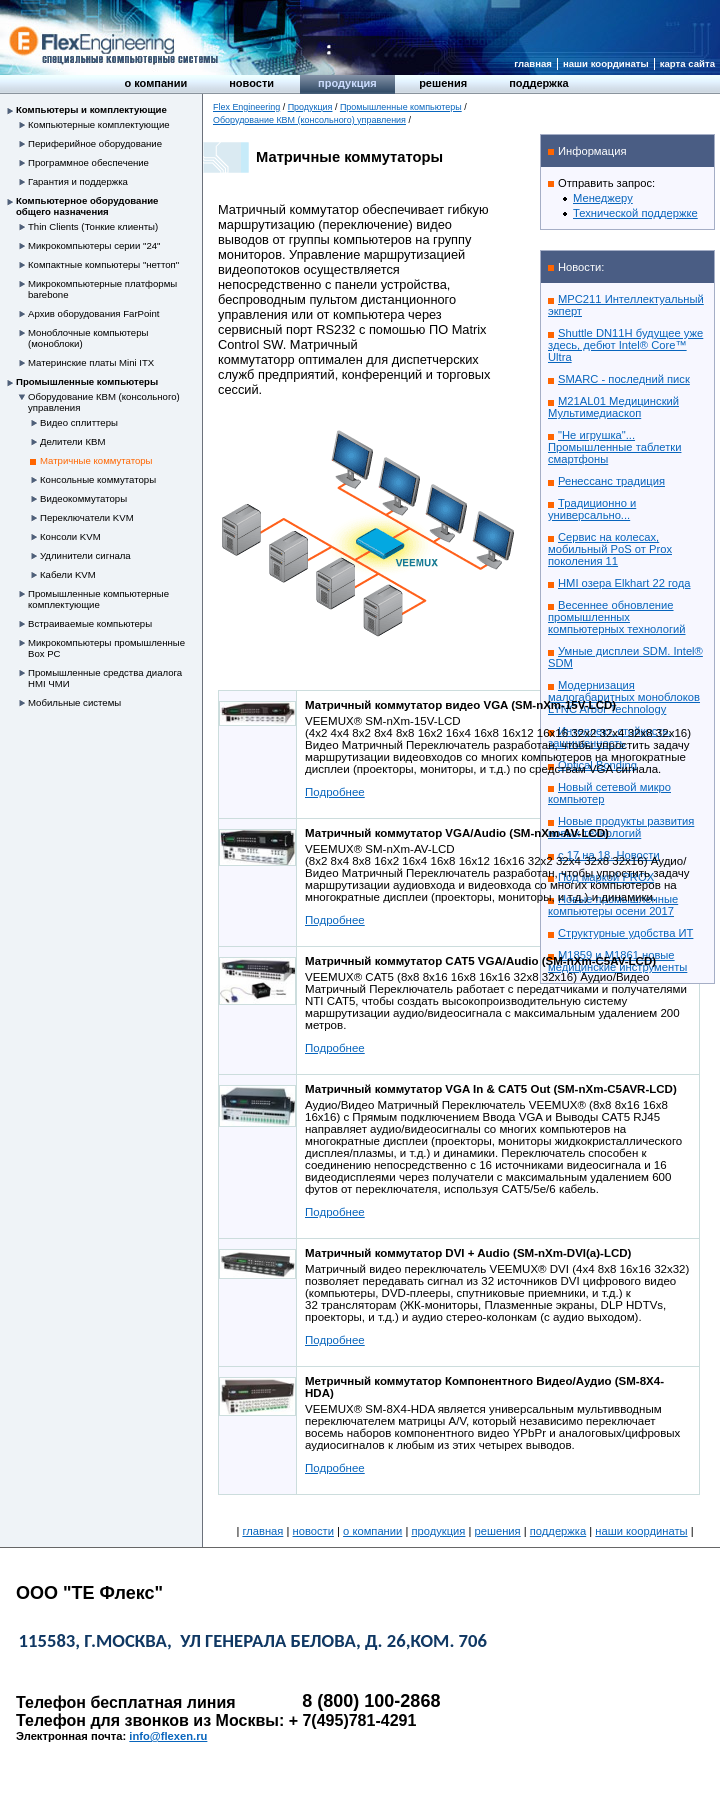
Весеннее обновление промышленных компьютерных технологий (617, 617)
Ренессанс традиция (611, 481)
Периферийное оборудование (95, 143)
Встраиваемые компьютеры (90, 623)
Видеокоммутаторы (83, 498)
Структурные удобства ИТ (625, 933)
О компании (155, 83)
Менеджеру (603, 198)
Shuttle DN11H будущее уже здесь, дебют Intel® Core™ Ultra (625, 345)
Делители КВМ (72, 441)
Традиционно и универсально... (592, 509)
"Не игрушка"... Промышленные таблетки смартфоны (614, 447)
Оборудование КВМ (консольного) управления (309, 120)
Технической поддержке (635, 213)
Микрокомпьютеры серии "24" (94, 245)
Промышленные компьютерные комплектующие (98, 599)
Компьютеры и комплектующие (91, 109)
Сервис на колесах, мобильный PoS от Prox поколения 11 (610, 549)
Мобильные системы (74, 702)
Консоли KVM (70, 536)
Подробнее (335, 792)
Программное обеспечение (88, 162)
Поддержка (538, 83)
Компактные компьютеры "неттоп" (103, 264)
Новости (251, 83)
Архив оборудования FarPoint (93, 313)
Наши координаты (606, 63)
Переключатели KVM (87, 517)
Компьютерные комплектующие (99, 124)
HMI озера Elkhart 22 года (624, 583)
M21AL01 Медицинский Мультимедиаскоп (613, 407)
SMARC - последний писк (624, 379)
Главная (533, 63)
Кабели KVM (68, 574)
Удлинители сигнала (85, 555)
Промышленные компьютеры (87, 381)
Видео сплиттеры (79, 422)
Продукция (347, 83)
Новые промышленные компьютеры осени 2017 (613, 905)
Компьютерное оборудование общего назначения (87, 206)
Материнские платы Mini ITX (91, 362)
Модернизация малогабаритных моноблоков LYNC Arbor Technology (624, 697)
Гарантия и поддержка (78, 181)
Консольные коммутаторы (98, 479)
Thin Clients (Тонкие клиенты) (93, 226)
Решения (443, 83)
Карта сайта (687, 63)
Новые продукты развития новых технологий (621, 827)
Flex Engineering (246, 107)
